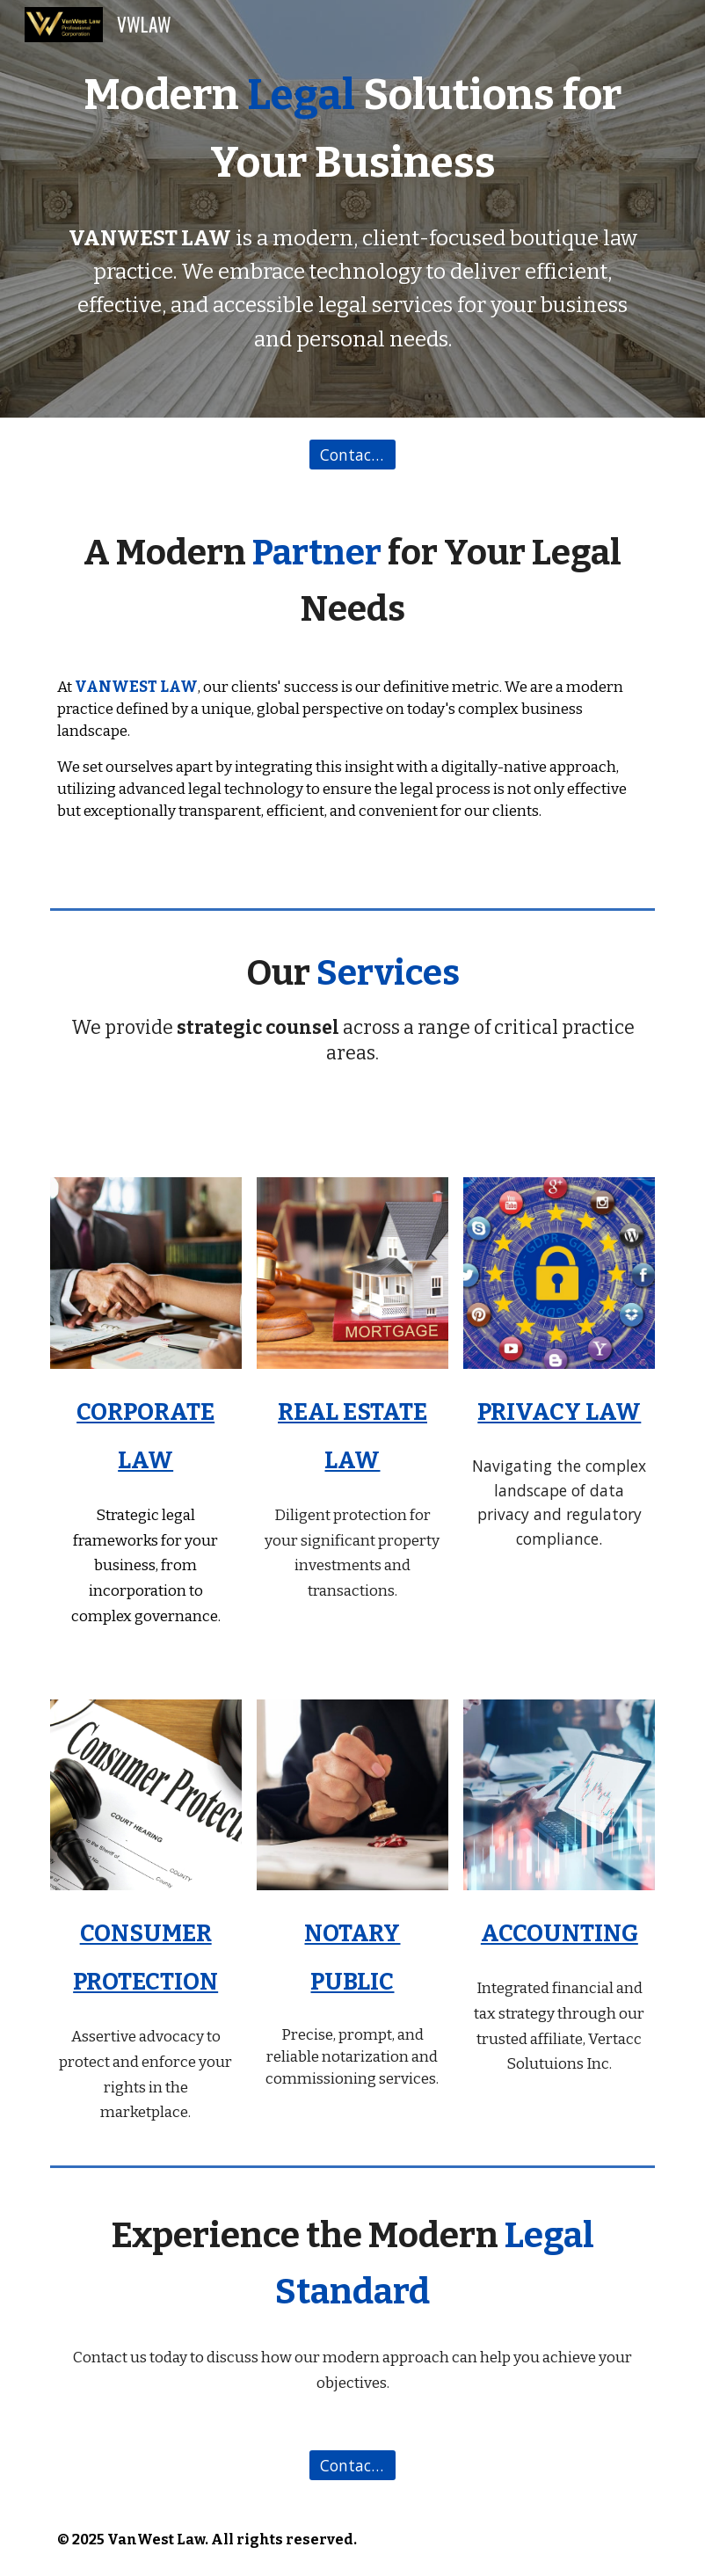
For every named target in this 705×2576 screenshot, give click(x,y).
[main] (352, 129)
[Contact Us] (352, 455)
